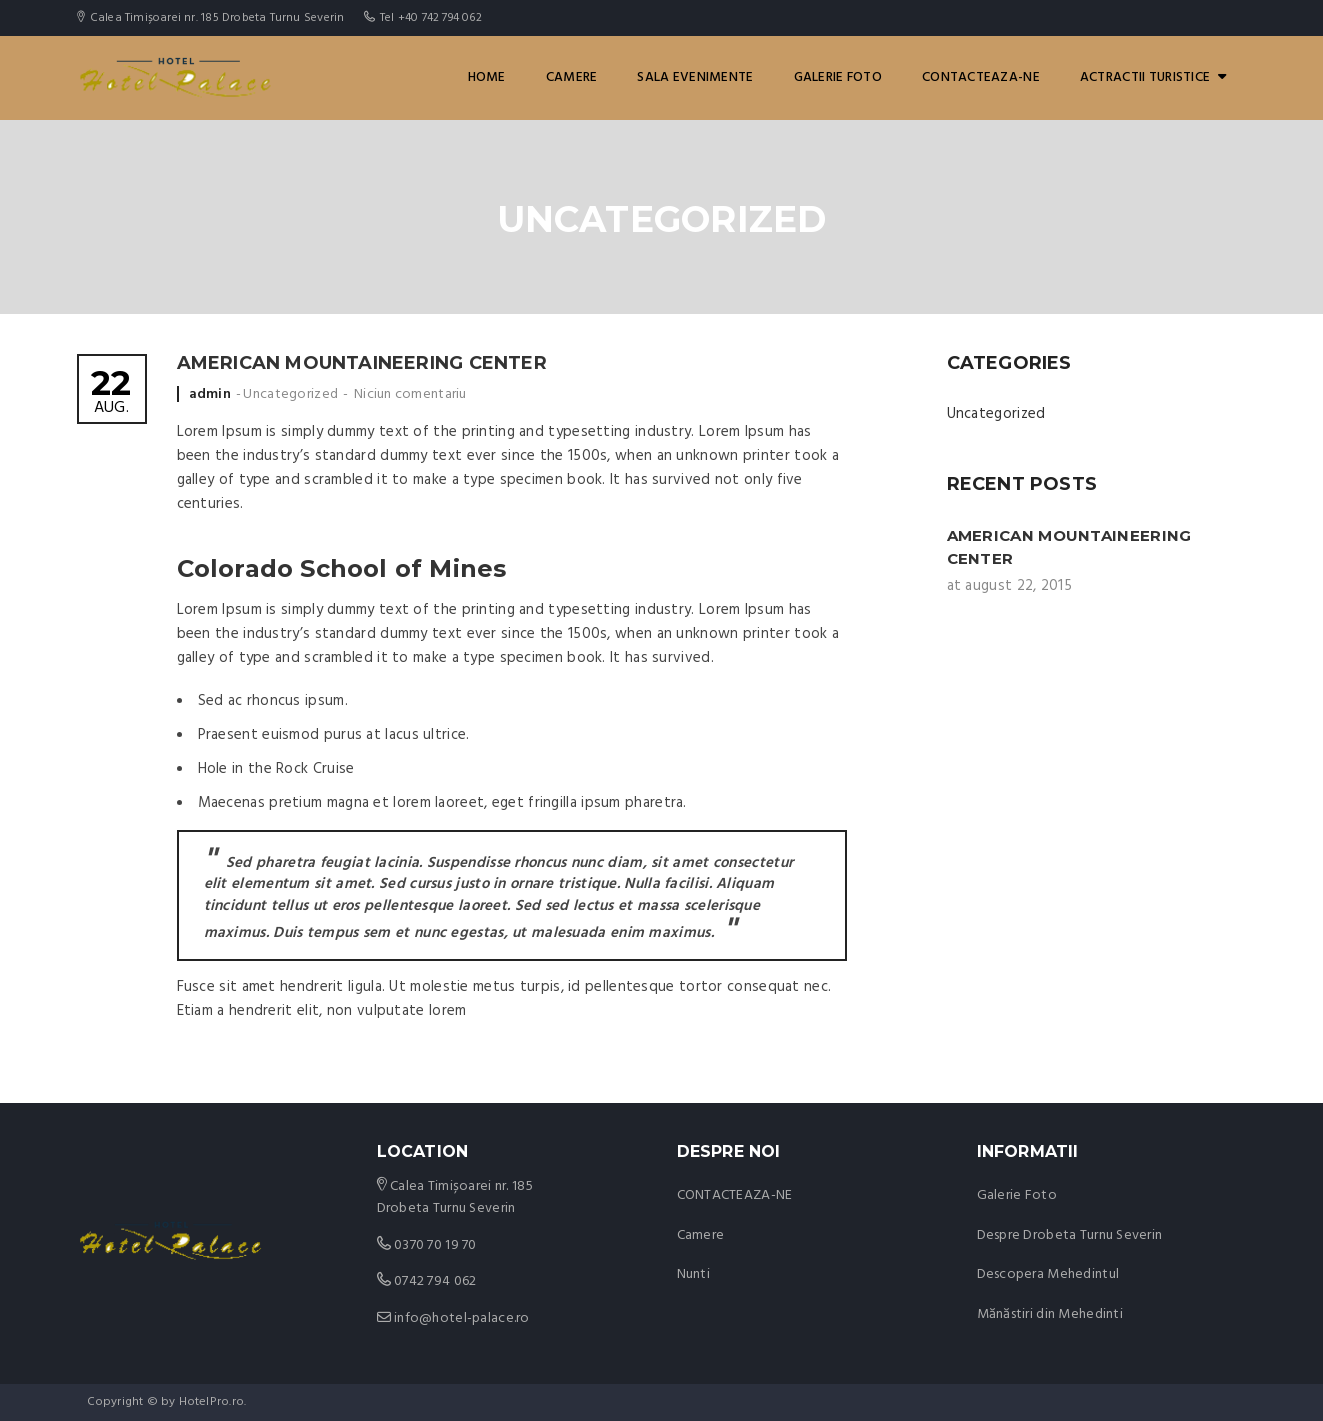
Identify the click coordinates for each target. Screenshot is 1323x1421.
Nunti (693, 1274)
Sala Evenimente (695, 77)
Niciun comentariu (410, 394)
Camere (572, 77)
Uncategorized (290, 394)
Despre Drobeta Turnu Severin (1070, 1235)
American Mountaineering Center (362, 363)
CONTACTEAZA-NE (981, 77)
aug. (112, 393)
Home (487, 77)
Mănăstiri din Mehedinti (1050, 1314)
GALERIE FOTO (838, 77)
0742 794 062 (435, 1281)
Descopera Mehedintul (1048, 1274)
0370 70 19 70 (435, 1245)
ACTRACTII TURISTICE (1153, 77)
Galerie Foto (1017, 1195)
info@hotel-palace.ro (462, 1318)
